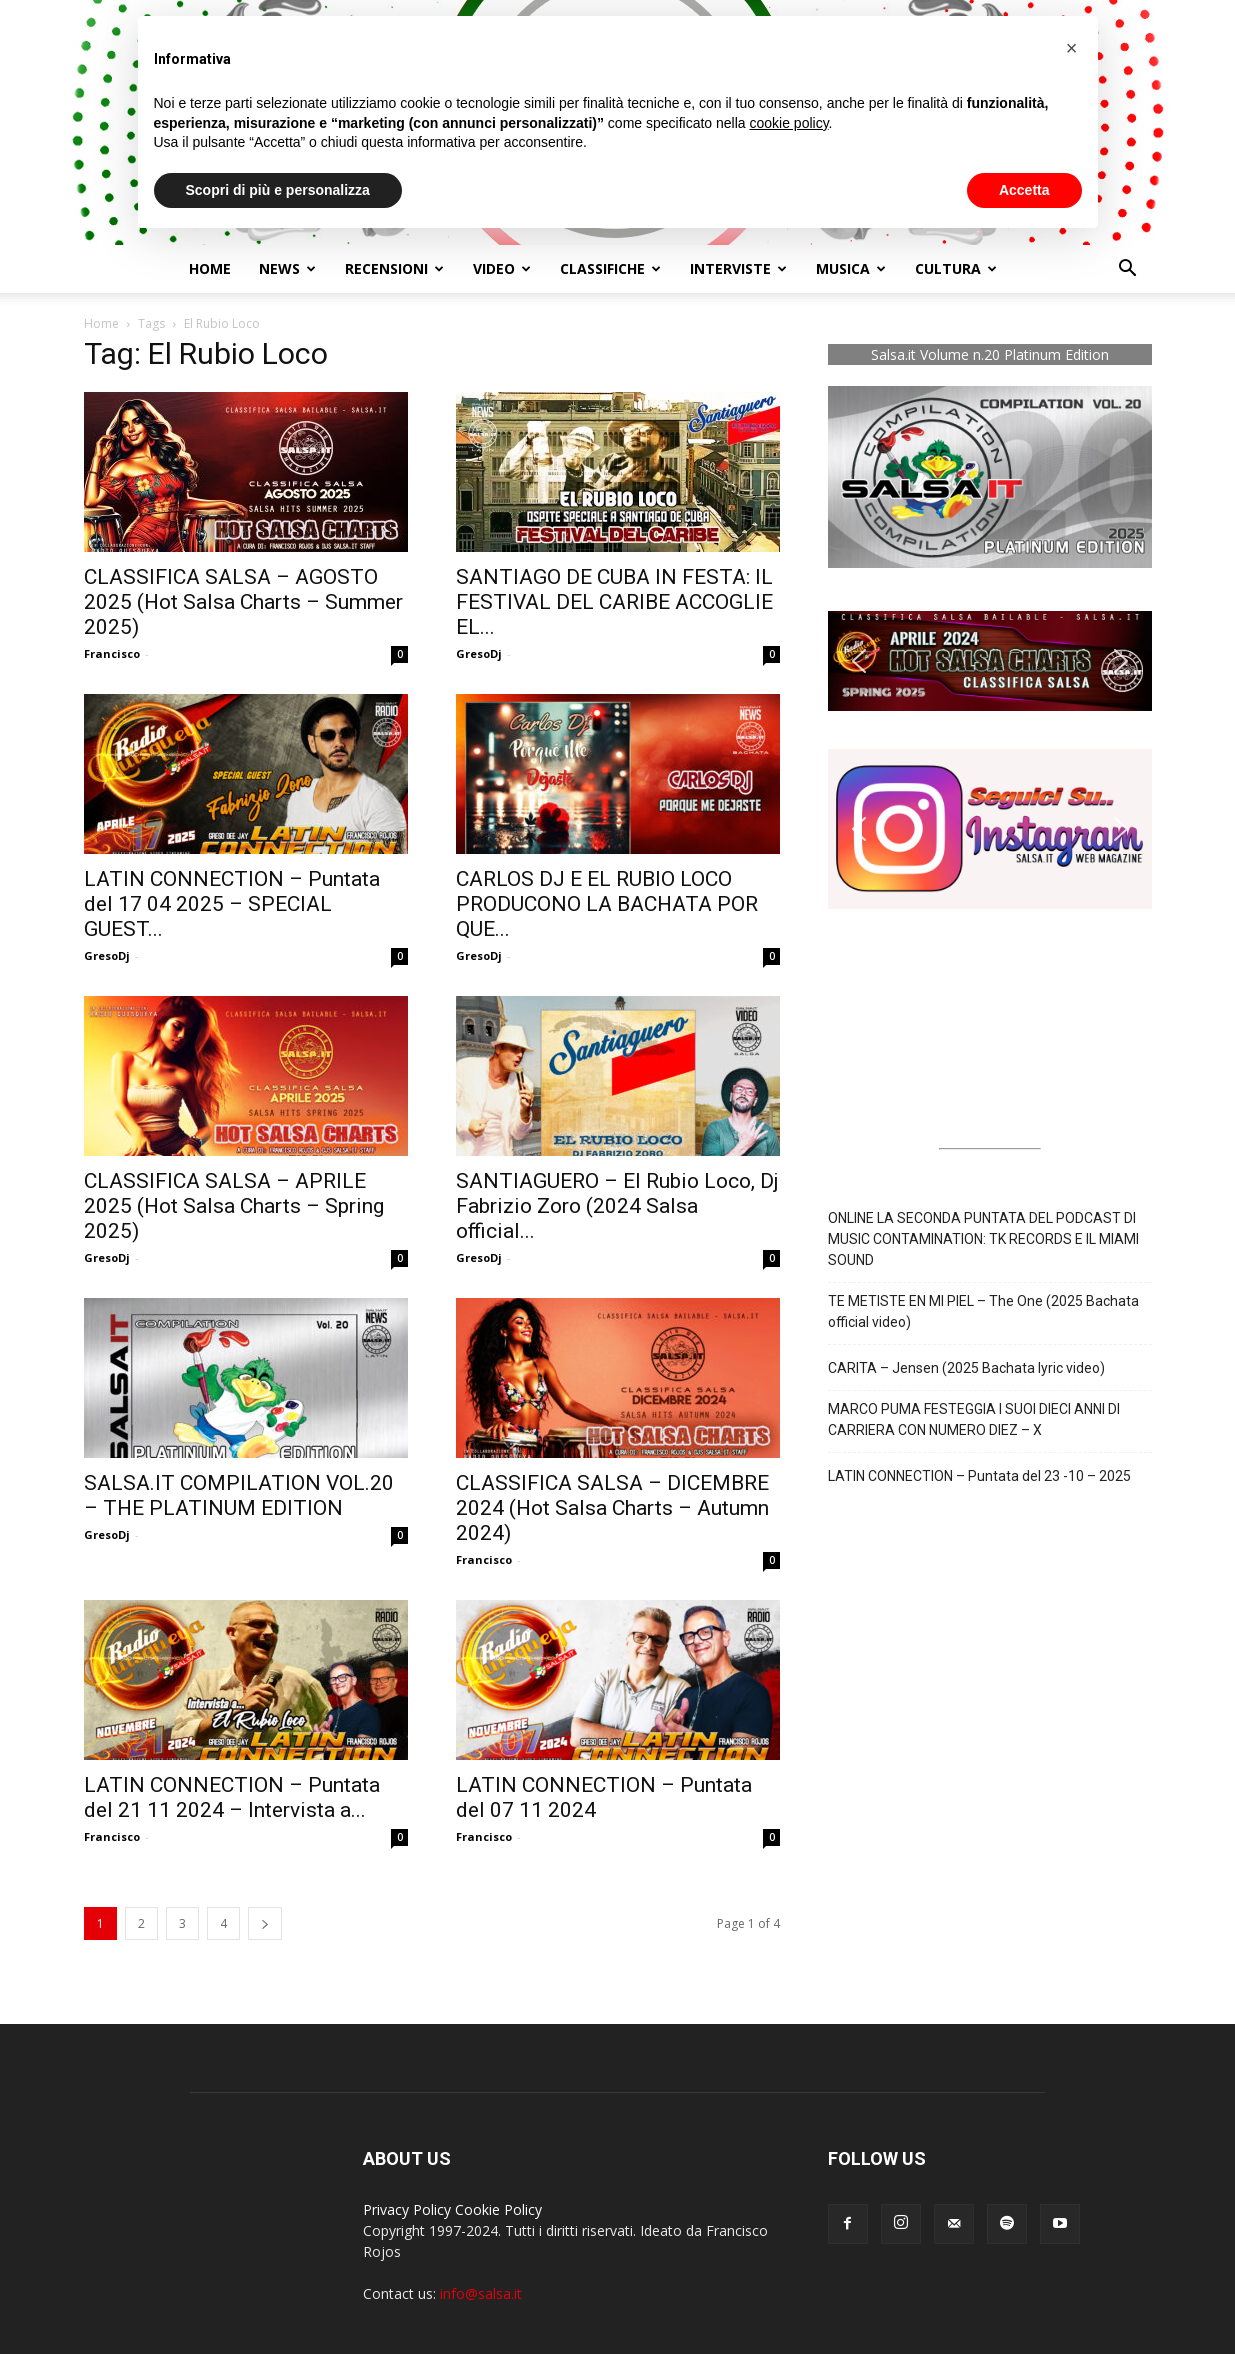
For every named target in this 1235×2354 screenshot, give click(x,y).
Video (502, 268)
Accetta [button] (1024, 190)
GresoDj (479, 653)
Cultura (956, 268)
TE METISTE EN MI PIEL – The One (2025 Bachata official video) (983, 1311)
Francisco (112, 653)
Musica (851, 268)
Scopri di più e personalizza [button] (278, 190)
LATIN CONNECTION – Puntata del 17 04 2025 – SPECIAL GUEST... (232, 904)
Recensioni (394, 268)
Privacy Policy (407, 2209)
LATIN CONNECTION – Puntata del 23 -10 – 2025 (979, 1476)
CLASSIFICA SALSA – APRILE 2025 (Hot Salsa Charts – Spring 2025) (234, 1206)
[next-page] (265, 1923)
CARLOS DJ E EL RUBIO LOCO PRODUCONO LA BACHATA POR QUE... (607, 904)
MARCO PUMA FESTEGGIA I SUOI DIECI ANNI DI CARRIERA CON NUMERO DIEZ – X (974, 1419)
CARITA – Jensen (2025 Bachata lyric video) (966, 1368)
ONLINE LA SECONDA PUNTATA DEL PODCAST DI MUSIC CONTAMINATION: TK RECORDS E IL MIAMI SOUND (983, 1239)
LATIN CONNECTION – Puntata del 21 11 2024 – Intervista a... (232, 1797)
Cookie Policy (498, 2209)
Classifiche (610, 268)
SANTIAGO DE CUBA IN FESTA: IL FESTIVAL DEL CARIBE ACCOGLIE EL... (614, 602)
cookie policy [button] (788, 123)
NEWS (287, 268)
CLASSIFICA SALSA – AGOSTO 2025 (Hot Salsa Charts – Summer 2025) (243, 602)
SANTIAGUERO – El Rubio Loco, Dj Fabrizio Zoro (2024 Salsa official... (617, 1206)
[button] (1128, 270)
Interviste (738, 268)
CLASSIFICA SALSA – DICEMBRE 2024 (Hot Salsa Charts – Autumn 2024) (612, 1508)
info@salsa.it (481, 2293)
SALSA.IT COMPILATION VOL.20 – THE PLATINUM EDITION (239, 1495)
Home (210, 268)
